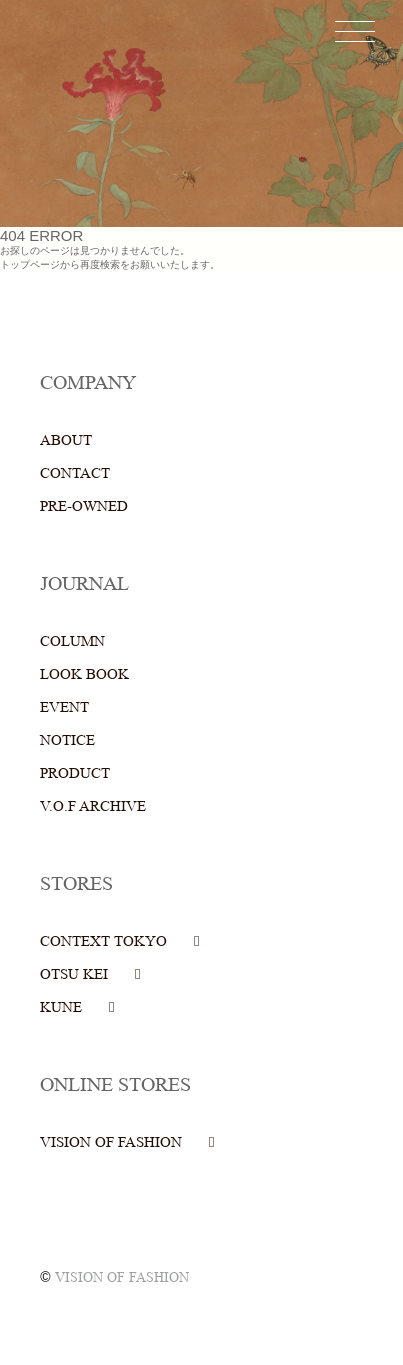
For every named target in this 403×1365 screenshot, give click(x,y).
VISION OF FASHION (111, 1142)
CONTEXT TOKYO (103, 941)
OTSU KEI (74, 974)
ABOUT (66, 440)
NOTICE (67, 740)
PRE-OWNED (84, 506)
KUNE (61, 1007)
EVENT (64, 707)
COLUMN (72, 641)
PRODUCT (75, 773)
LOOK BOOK (84, 674)
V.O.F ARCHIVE (93, 806)
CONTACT (75, 473)
